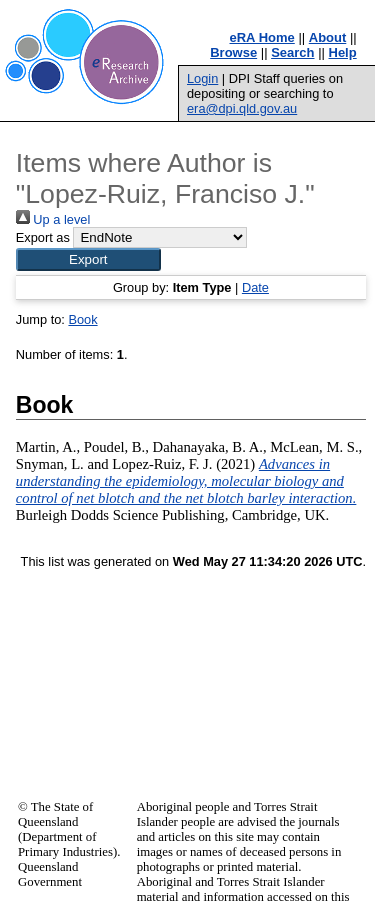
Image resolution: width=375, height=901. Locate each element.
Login (202, 78)
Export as (43, 237)
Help (343, 52)
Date (255, 287)
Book (82, 319)
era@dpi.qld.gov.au (242, 108)
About (328, 37)
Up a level (53, 219)
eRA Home (262, 37)
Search (292, 52)
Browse (233, 52)
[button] (88, 259)
